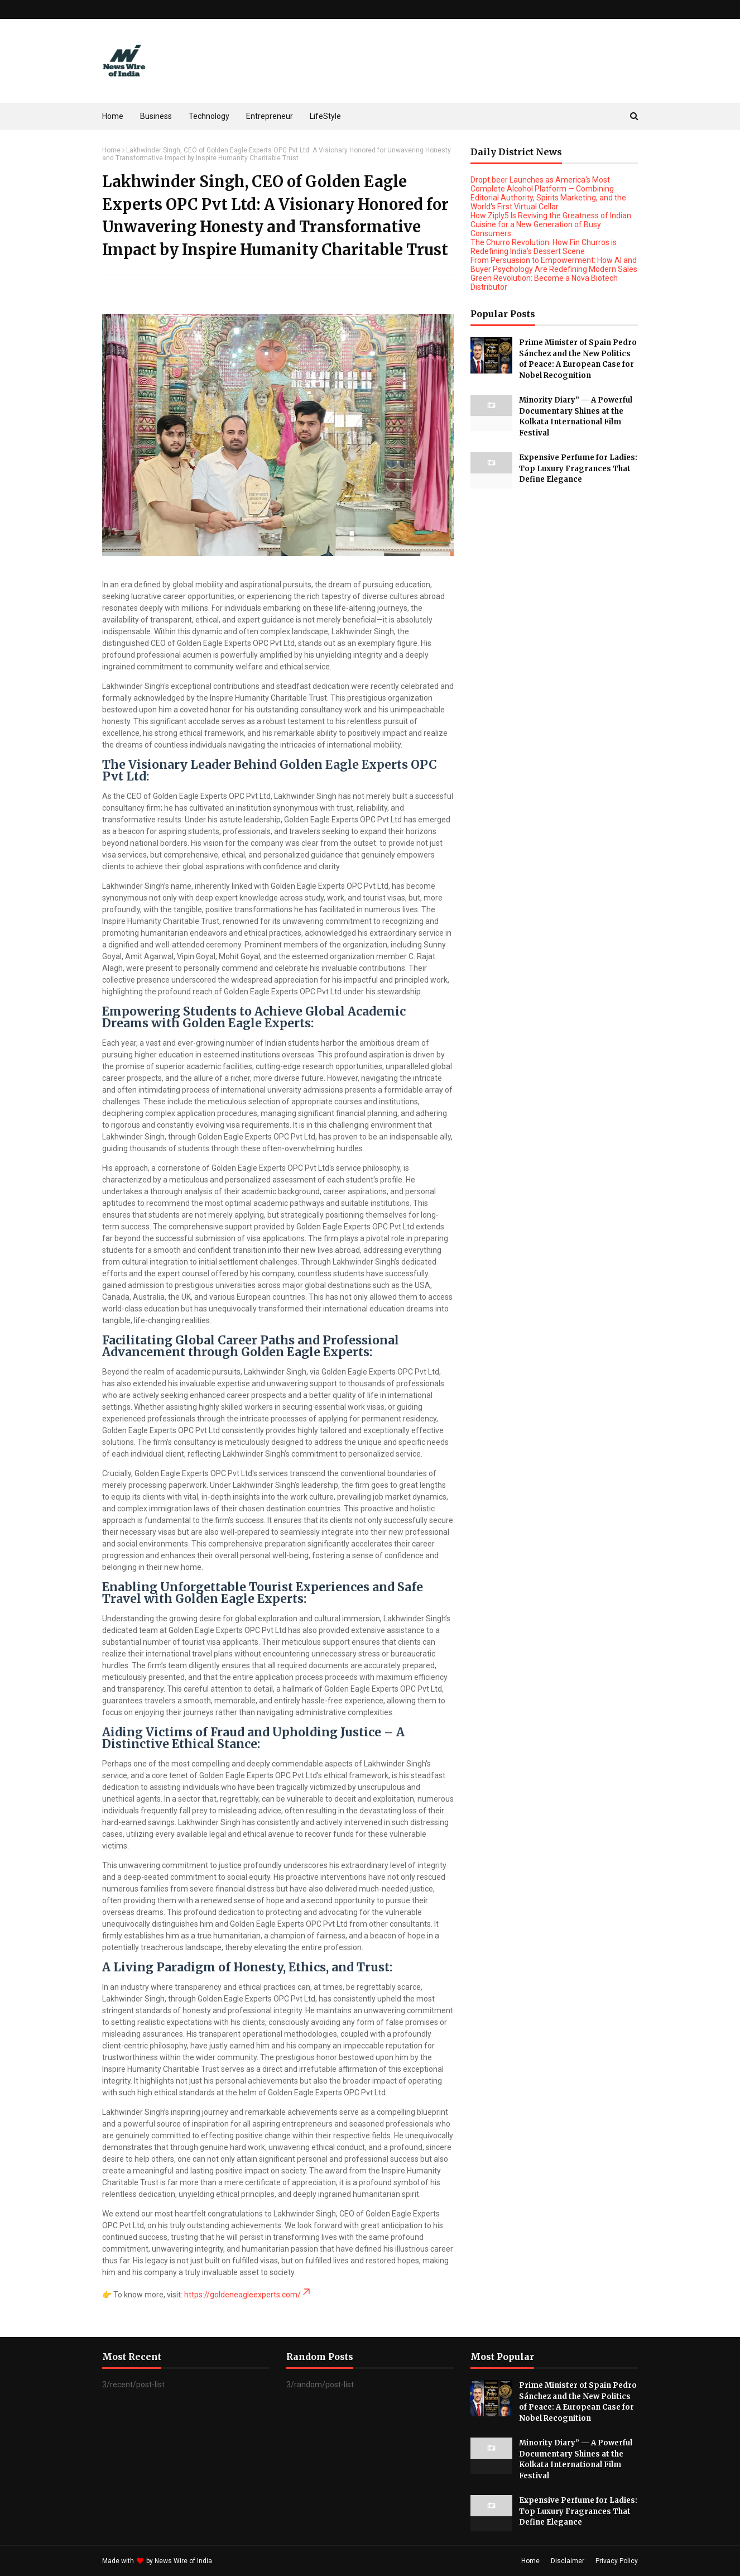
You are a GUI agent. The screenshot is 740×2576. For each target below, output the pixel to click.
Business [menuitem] (156, 116)
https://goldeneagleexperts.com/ (248, 2294)
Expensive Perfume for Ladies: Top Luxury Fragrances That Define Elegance (578, 468)
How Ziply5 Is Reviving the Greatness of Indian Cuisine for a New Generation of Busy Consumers (550, 224)
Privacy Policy (616, 2561)
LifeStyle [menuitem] (325, 116)
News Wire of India (183, 2561)
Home (111, 150)
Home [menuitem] (112, 116)
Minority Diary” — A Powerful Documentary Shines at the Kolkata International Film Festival (575, 416)
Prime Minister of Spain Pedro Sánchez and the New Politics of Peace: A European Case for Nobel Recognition (578, 359)
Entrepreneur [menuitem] (269, 116)
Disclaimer (567, 2561)
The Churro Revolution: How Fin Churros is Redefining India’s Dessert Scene (543, 247)
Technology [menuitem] (209, 116)
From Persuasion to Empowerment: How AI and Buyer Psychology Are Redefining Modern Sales (553, 265)
